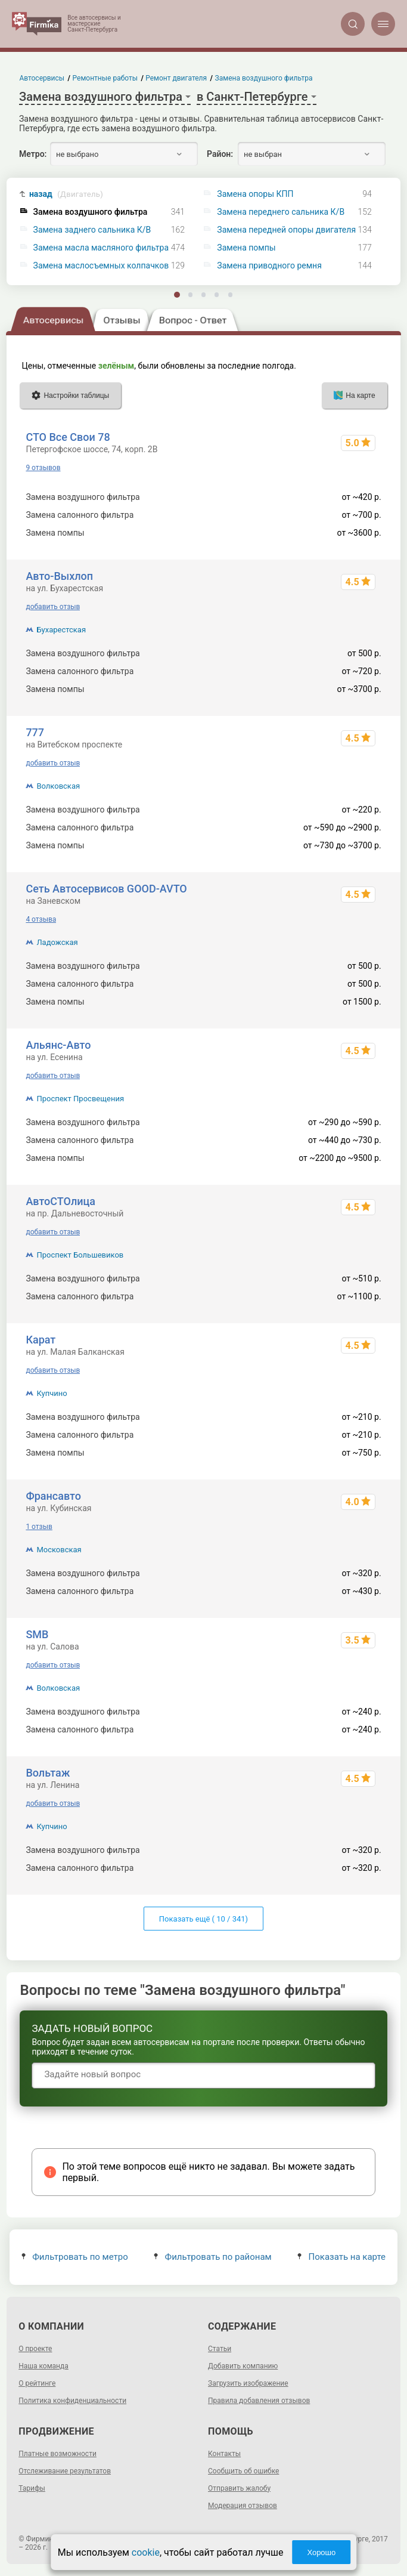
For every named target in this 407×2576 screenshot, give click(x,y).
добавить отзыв (53, 607)
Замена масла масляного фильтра (101, 247)
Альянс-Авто (58, 1045)
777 (35, 732)
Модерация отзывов (242, 2505)
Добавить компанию (243, 2366)
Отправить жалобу (239, 2488)
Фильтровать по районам (212, 2256)
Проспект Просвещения (80, 1098)
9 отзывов (43, 468)
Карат (40, 1339)
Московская (58, 1549)
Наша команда (43, 2366)
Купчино (51, 1393)
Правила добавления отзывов (259, 2400)
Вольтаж (48, 1772)
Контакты (224, 2454)
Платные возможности (57, 2454)
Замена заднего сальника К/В (92, 230)
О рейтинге (36, 2383)
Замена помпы (246, 247)
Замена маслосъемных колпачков (101, 265)
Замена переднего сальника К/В (280, 212)
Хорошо (321, 2552)
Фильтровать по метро (74, 2256)
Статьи (219, 2349)
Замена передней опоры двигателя (286, 230)
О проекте (35, 2349)
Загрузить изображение (248, 2383)
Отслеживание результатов (64, 2471)
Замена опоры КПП (255, 194)
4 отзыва (41, 919)
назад (66, 194)
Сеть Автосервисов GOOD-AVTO (106, 888)
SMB (37, 1634)
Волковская (58, 786)
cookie (146, 2552)
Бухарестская (61, 629)
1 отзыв (39, 1526)
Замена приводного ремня (269, 265)
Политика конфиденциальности (72, 2400)
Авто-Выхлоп (59, 576)
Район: (220, 154)
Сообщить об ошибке (243, 2471)
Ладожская (56, 942)
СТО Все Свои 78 (68, 437)
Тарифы (31, 2488)
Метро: (32, 154)
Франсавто (53, 1496)
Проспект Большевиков (79, 1254)
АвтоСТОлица (60, 1201)
